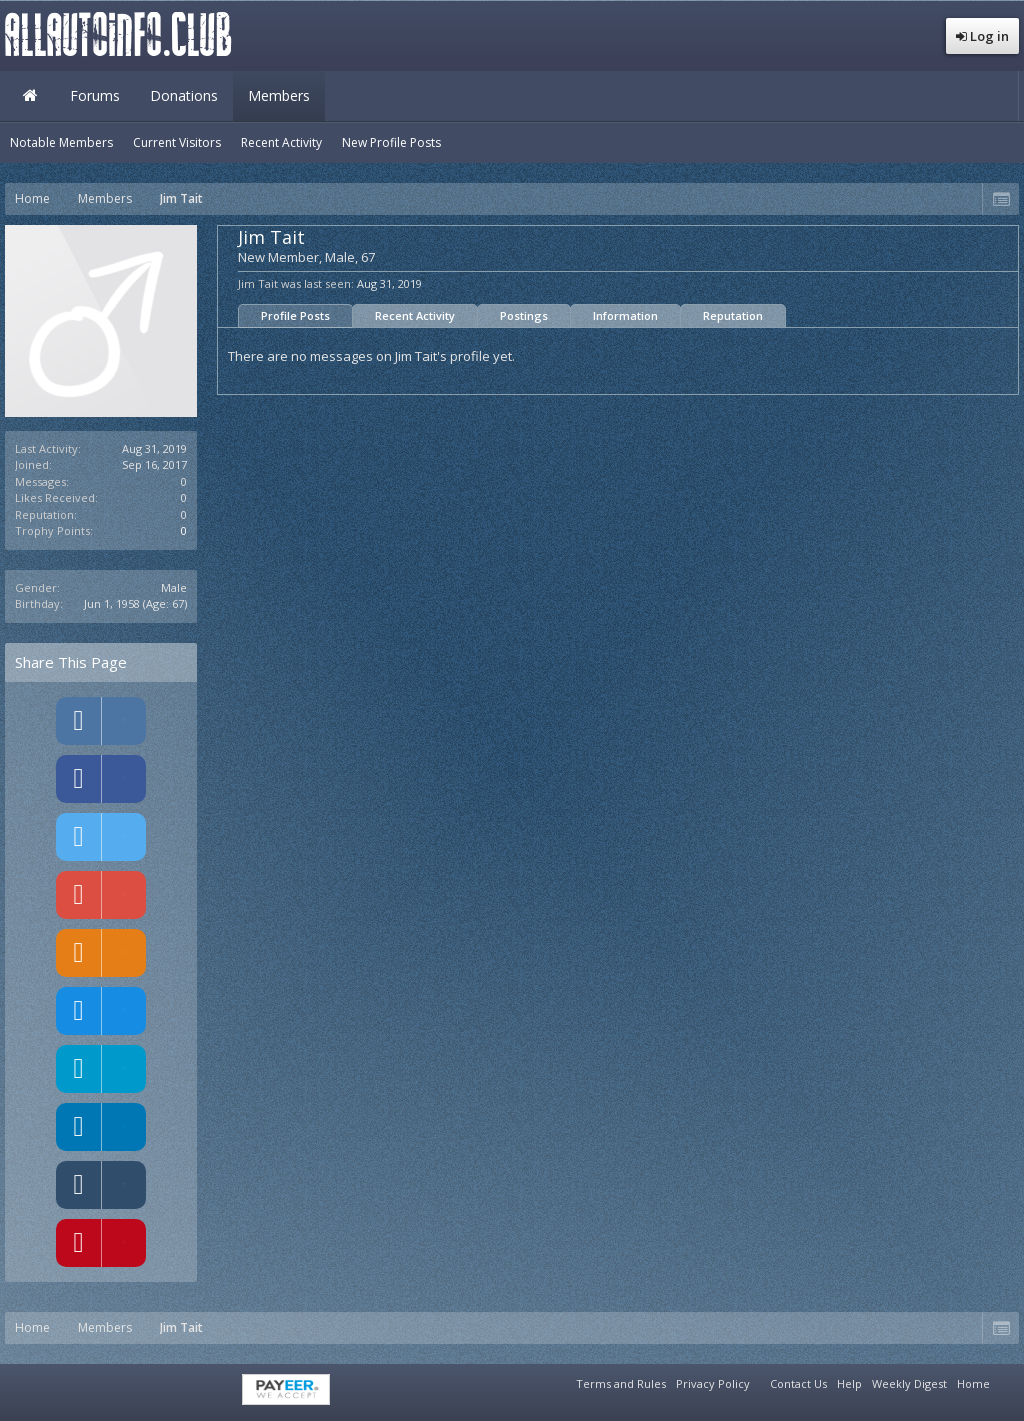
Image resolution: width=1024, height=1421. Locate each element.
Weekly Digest (909, 1383)
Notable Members (61, 142)
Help (849, 1383)
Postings (524, 315)
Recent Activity (415, 315)
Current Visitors (177, 142)
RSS (1007, 1381)
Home (30, 96)
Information (625, 315)
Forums (95, 95)
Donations (184, 95)
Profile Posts (295, 315)
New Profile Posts (391, 142)
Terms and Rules (621, 1383)
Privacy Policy (713, 1383)
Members (279, 95)
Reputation (733, 315)
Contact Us (798, 1383)
